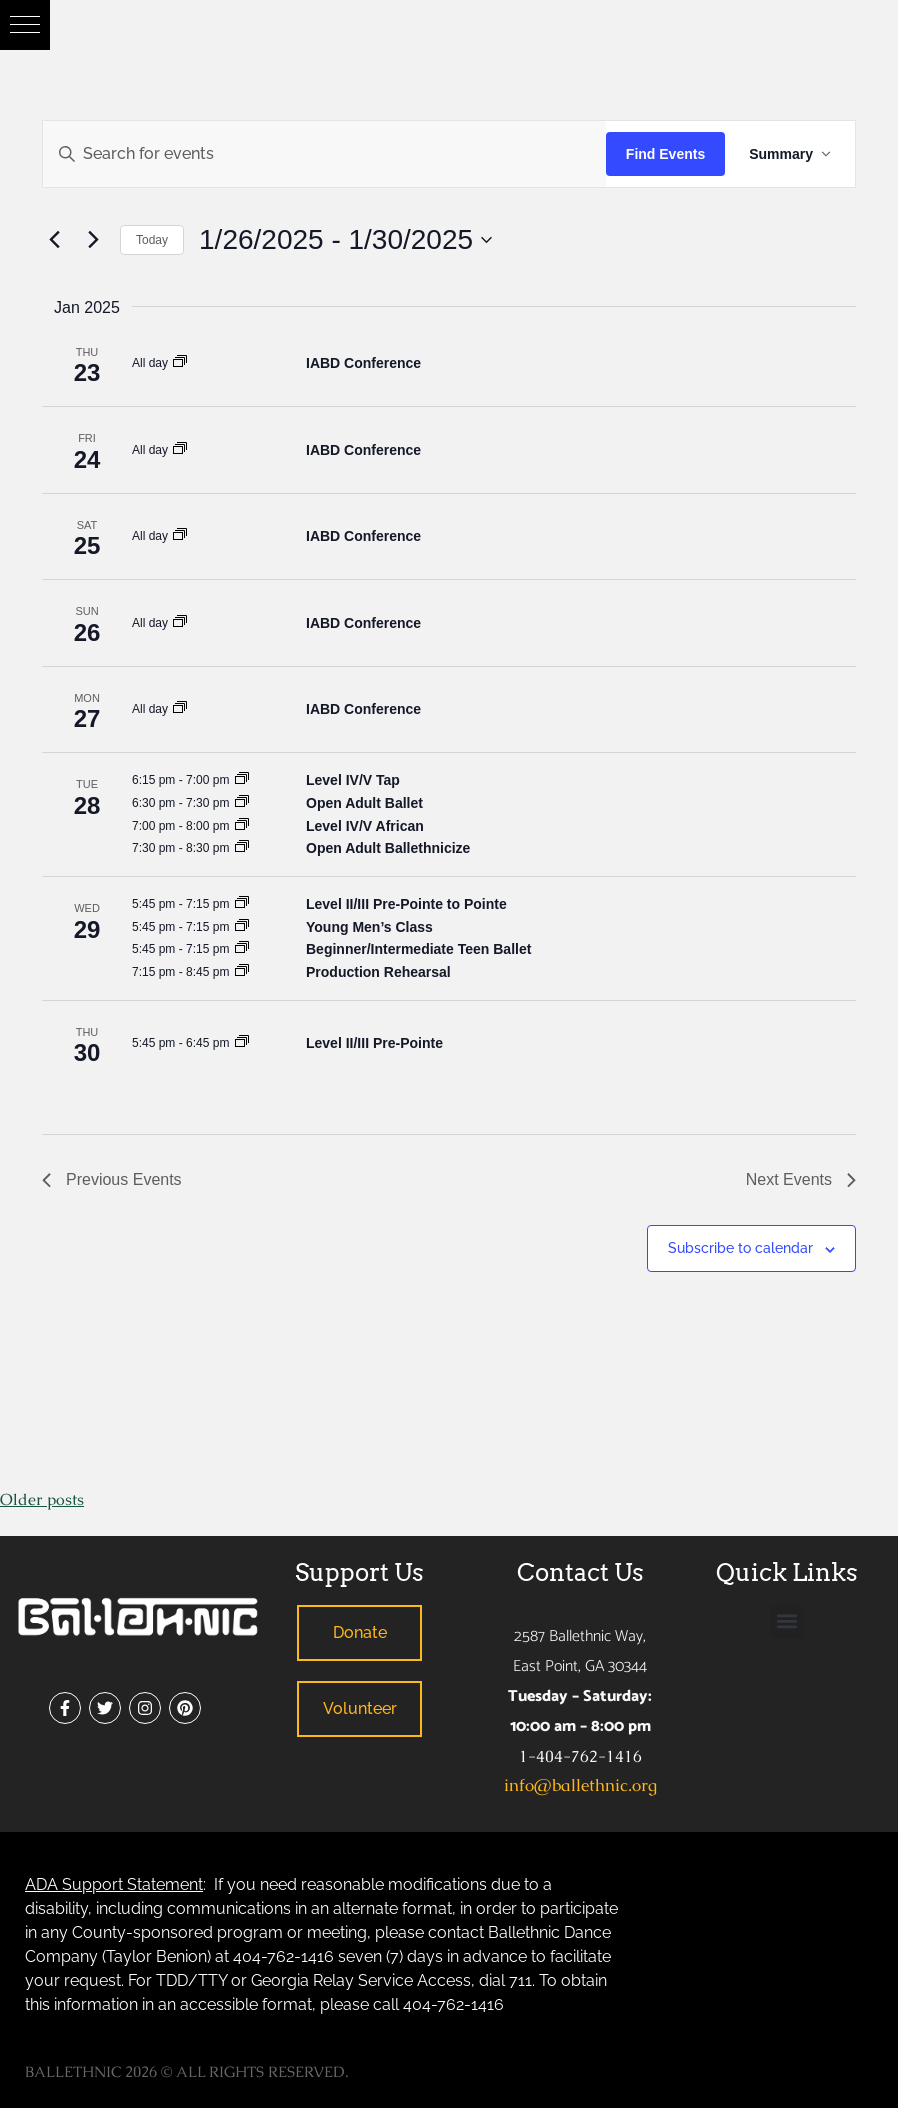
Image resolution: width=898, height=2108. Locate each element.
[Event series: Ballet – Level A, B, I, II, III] (242, 903)
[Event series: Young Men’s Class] (242, 926)
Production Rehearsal (378, 972)
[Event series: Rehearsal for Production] (242, 971)
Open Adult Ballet (364, 803)
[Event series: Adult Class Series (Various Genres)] (242, 802)
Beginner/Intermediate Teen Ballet (418, 949)
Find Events (665, 154)
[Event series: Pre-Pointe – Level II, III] (242, 1042)
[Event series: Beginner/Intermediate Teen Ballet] (242, 948)
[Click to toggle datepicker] (345, 240)
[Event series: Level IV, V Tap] (242, 779)
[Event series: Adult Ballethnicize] (242, 847)
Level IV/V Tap (353, 780)
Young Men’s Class (369, 927)
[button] (25, 25)
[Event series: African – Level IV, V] (242, 825)
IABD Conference (363, 363)
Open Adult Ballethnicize (388, 848)
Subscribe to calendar (740, 1248)
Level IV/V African (365, 826)
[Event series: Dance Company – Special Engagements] (180, 362)
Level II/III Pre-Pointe (374, 1043)
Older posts (42, 1499)
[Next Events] (93, 240)
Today (152, 240)
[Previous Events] (54, 240)
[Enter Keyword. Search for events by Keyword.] (324, 154)
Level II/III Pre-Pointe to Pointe (406, 904)
